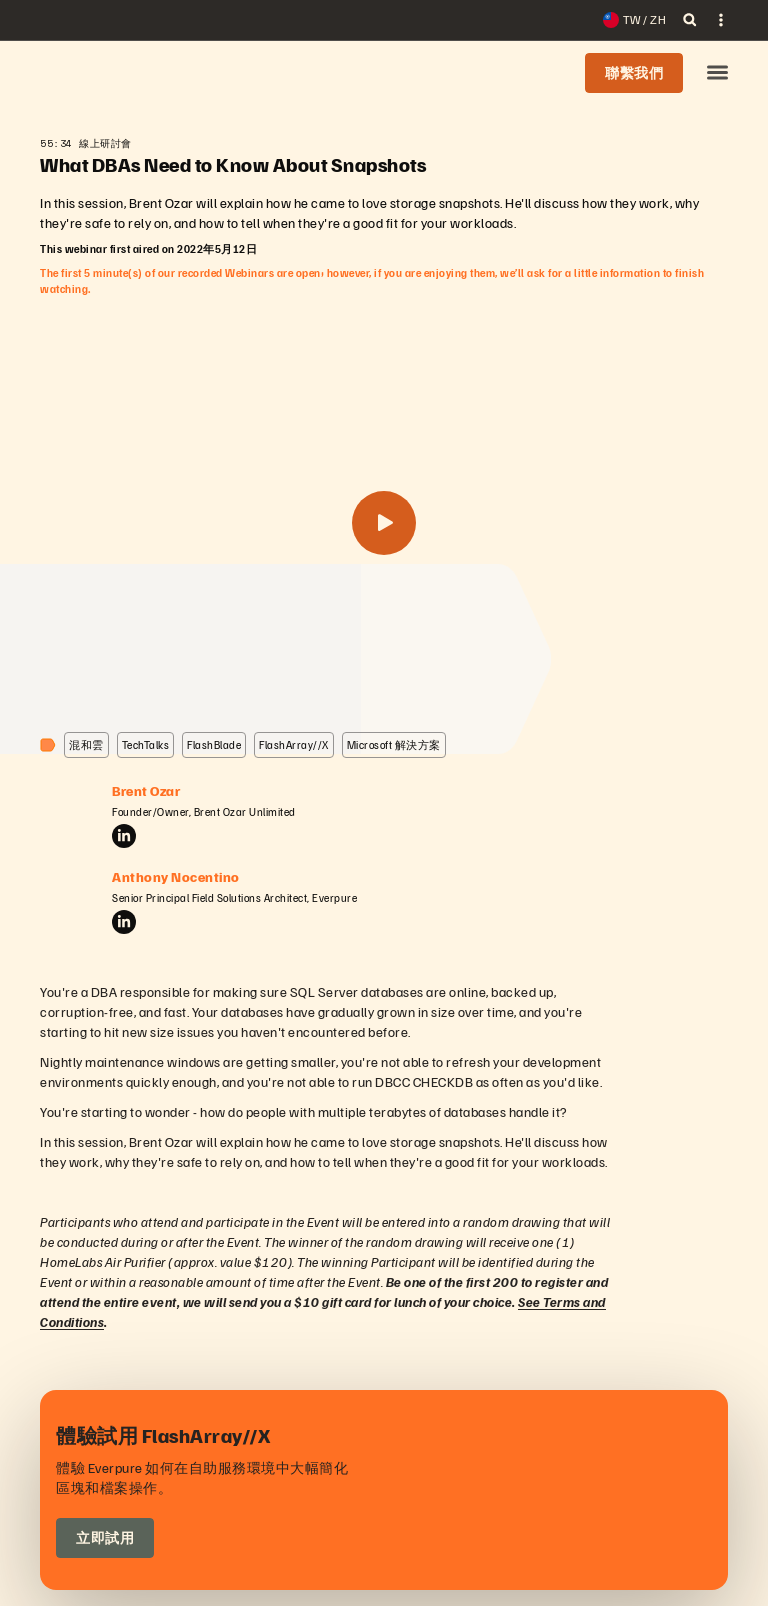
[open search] (690, 20)
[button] (717, 73)
